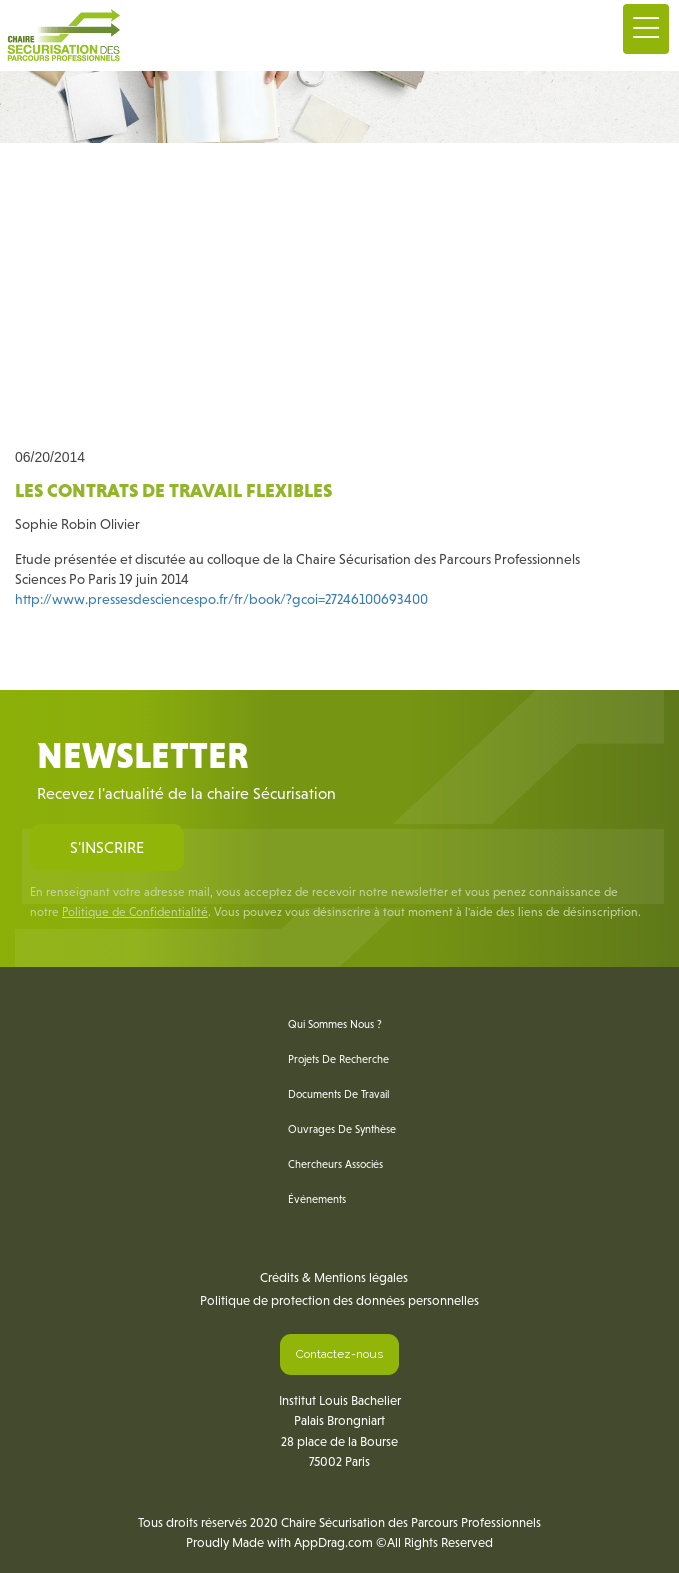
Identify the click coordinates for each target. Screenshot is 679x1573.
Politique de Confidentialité (135, 912)
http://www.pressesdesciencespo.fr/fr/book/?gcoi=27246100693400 (221, 599)
